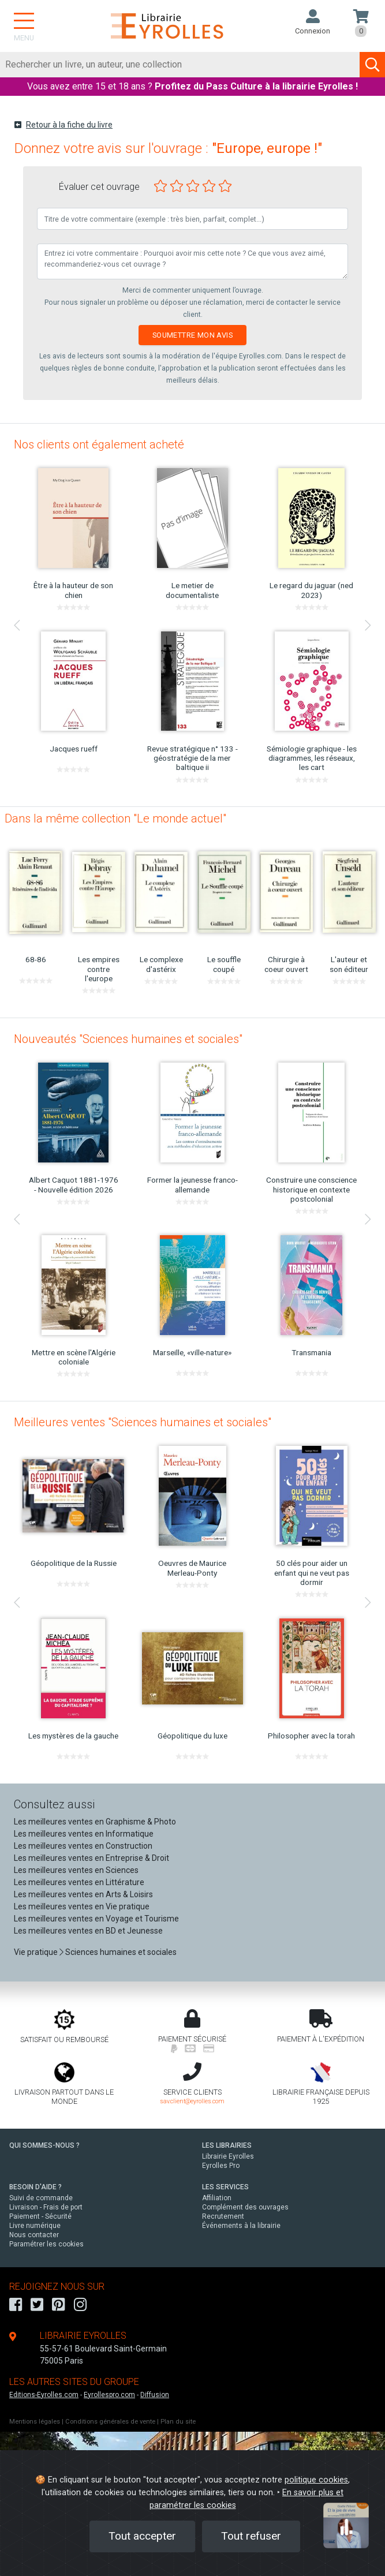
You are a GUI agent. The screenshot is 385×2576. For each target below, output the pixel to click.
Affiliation (216, 2198)
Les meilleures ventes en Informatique (84, 1833)
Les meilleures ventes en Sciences (76, 1870)
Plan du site (178, 2421)
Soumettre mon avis (192, 335)
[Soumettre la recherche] (372, 64)
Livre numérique (35, 2226)
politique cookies (316, 2480)
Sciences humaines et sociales (121, 1952)
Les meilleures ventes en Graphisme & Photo (95, 1821)
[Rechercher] (180, 64)
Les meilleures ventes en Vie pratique (81, 1906)
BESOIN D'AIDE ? (35, 2187)
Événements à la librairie (241, 2226)
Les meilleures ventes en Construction (83, 1845)
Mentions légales (34, 2421)
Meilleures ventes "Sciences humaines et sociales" (142, 1422)
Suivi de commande (41, 2198)
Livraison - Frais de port (46, 2207)
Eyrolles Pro (221, 2166)
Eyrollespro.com (109, 2395)
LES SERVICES (225, 2187)
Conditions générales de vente (110, 2421)
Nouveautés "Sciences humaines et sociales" (128, 1039)
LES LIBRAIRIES (227, 2145)
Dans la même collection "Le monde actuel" (115, 818)
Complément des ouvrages (245, 2207)
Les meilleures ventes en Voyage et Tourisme (96, 1918)
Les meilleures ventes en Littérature (79, 1882)
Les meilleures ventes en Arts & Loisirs (83, 1894)
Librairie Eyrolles (228, 2156)
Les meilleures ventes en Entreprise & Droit (91, 1858)
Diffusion (154, 2395)
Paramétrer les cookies (46, 2244)
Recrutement (223, 2216)
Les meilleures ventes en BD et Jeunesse (88, 1930)
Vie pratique (36, 1952)
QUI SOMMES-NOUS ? (44, 2145)
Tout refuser (251, 2536)
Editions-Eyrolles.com (44, 2395)
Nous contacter (34, 2235)
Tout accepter (142, 2536)
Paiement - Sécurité (40, 2216)
